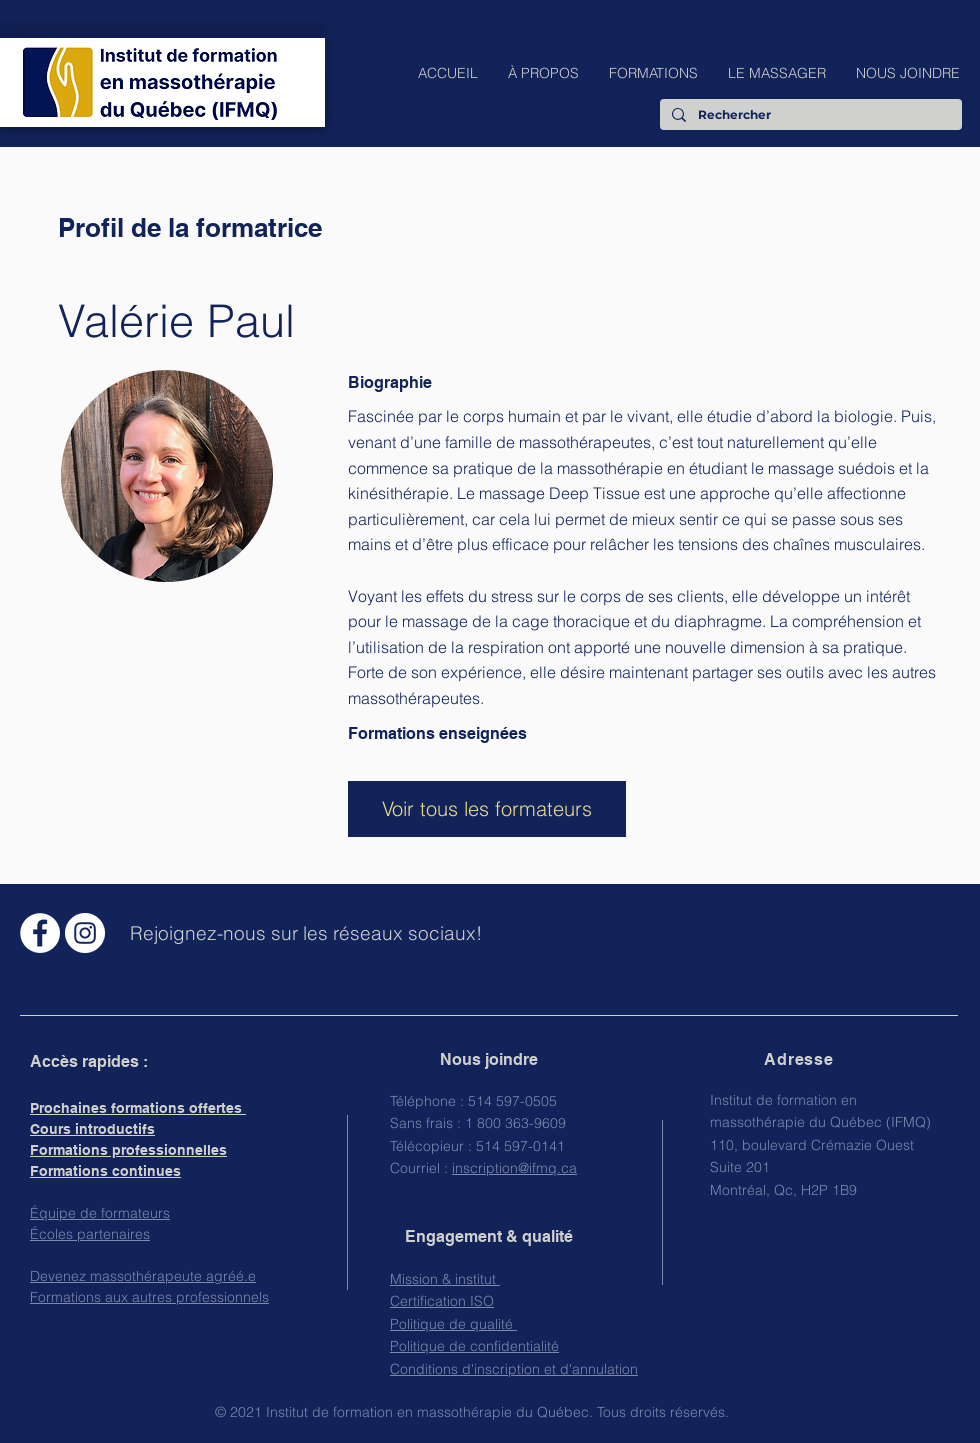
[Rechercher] (809, 115)
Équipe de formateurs (100, 1213)
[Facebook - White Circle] (40, 933)
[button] (543, 73)
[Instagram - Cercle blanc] (85, 933)
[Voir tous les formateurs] (487, 809)
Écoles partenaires (90, 1234)
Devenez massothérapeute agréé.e (143, 1276)
